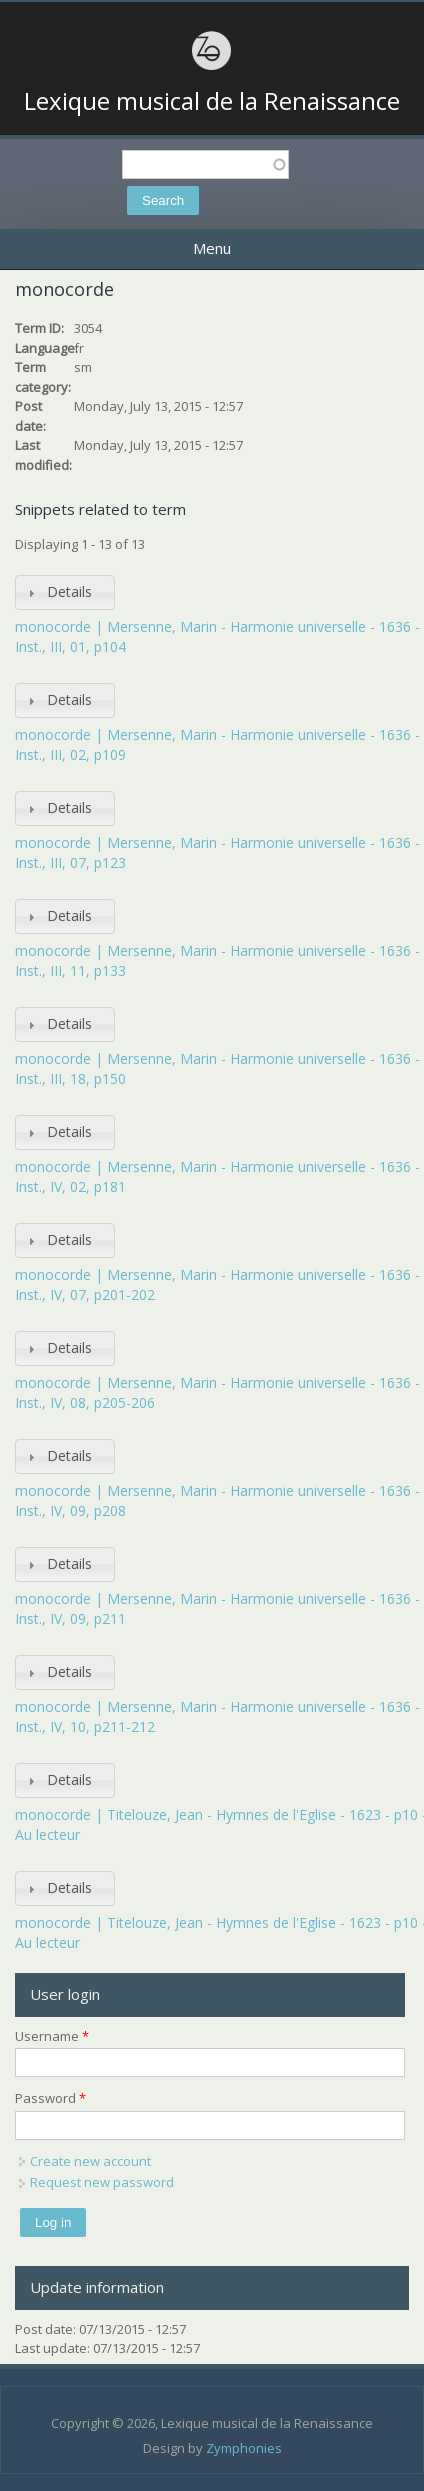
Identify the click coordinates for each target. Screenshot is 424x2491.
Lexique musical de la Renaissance (212, 101)
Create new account (90, 2161)
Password (50, 2098)
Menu (212, 248)
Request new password (102, 2182)
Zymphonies (244, 2448)
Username (52, 2036)
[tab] (65, 592)
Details (69, 591)
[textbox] (205, 164)
